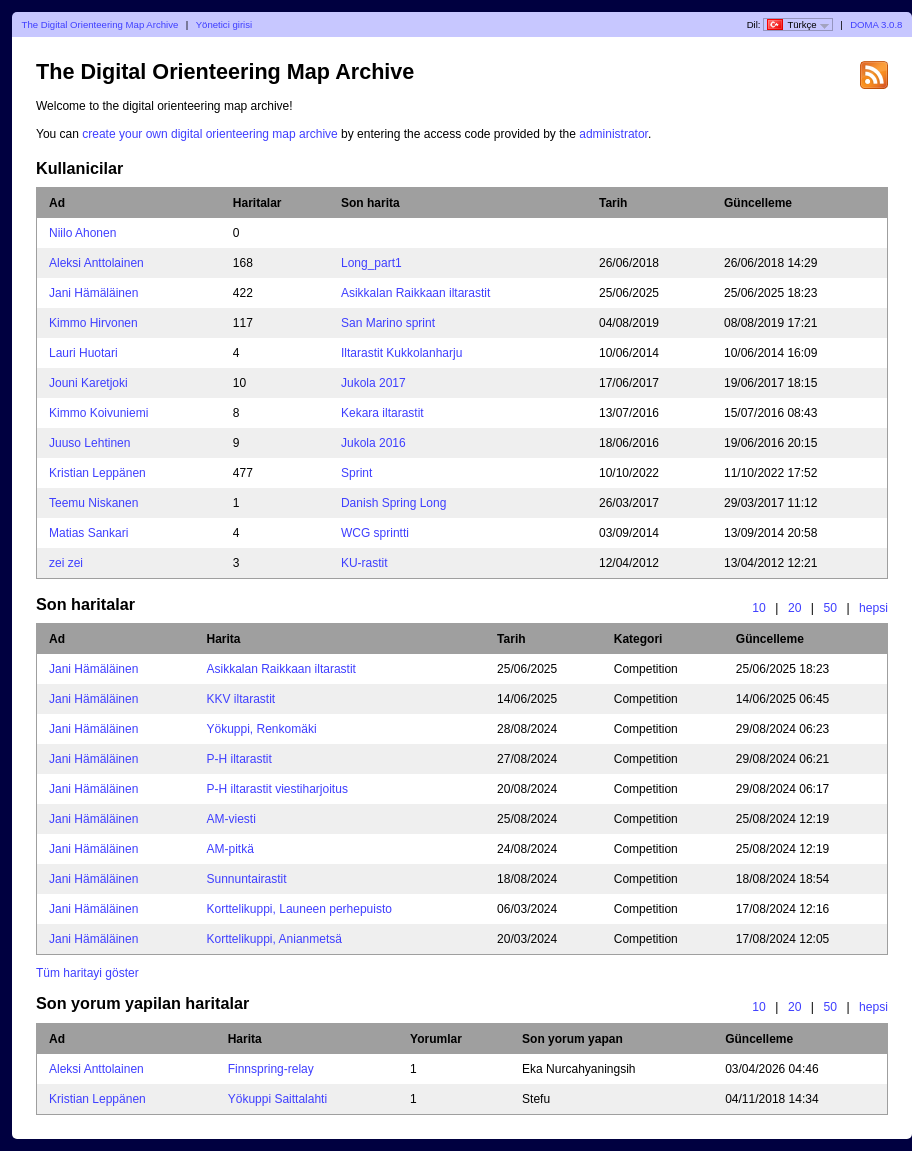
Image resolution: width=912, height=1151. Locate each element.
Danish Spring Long (393, 503)
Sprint (356, 473)
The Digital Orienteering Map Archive (100, 24)
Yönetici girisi (224, 24)
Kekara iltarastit (382, 413)
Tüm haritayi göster (87, 973)
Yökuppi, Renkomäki (262, 729)
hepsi (873, 608)
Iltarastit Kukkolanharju (401, 353)
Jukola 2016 (373, 443)
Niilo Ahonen (82, 233)
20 (795, 608)
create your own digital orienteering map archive (209, 134)
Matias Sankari (88, 533)
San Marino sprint (388, 323)
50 (830, 608)
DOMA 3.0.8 (876, 24)
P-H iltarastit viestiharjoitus (277, 789)
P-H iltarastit (239, 759)
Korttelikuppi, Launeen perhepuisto (299, 909)
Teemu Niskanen (93, 503)
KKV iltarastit (241, 699)
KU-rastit (364, 563)
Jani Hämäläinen (93, 293)
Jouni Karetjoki (88, 383)
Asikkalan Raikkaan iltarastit (415, 293)
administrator (613, 134)
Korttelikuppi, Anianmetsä (274, 939)
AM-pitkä (230, 849)
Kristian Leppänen (97, 473)
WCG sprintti (375, 533)
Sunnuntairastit (247, 879)
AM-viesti (231, 819)
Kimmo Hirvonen (93, 323)
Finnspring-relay (271, 1069)
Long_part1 (371, 263)
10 (759, 608)
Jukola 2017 (373, 383)
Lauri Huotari (83, 353)
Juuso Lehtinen (89, 443)
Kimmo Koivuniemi (98, 413)
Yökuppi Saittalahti (277, 1099)
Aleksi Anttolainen (96, 263)
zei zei (66, 563)
